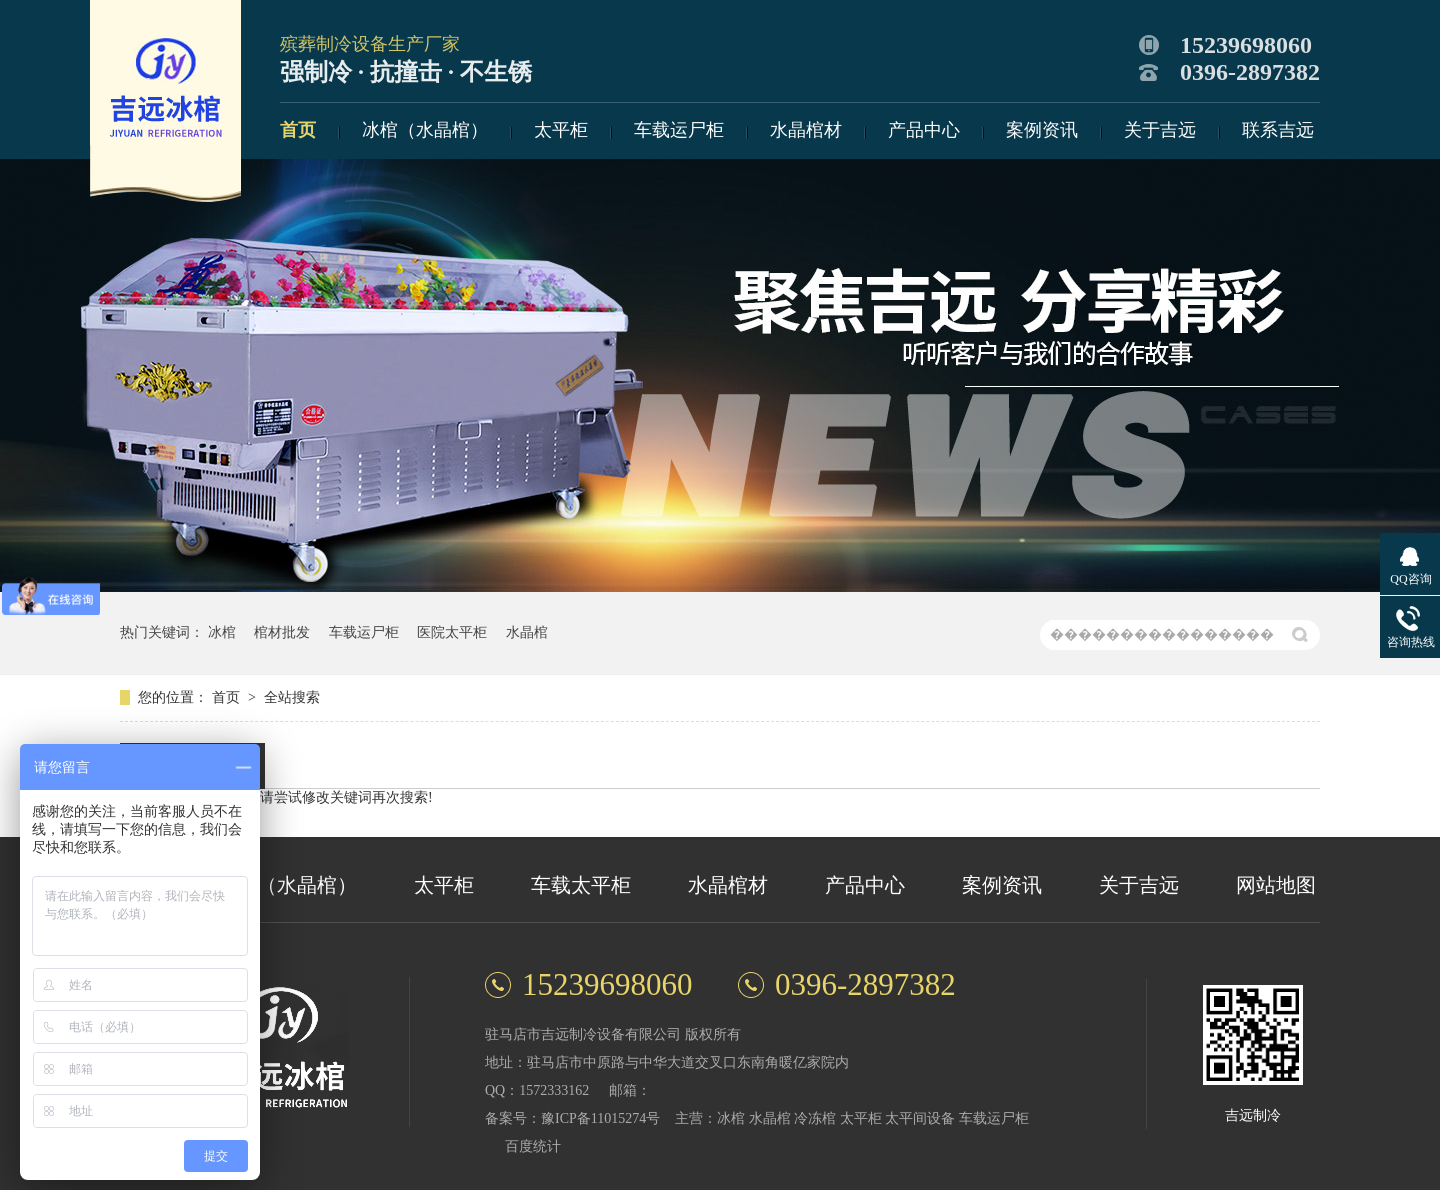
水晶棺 (527, 632)
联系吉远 (1278, 130)
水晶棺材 (806, 130)
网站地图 (1276, 885)
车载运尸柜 (679, 130)
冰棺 (222, 632)
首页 (298, 130)
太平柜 (561, 130)
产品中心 (924, 130)
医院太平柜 (452, 632)
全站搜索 (292, 697)
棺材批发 (282, 632)
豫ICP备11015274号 (600, 1118)
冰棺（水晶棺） (425, 130)
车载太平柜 (581, 885)
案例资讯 (1042, 130)
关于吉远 (1160, 130)
